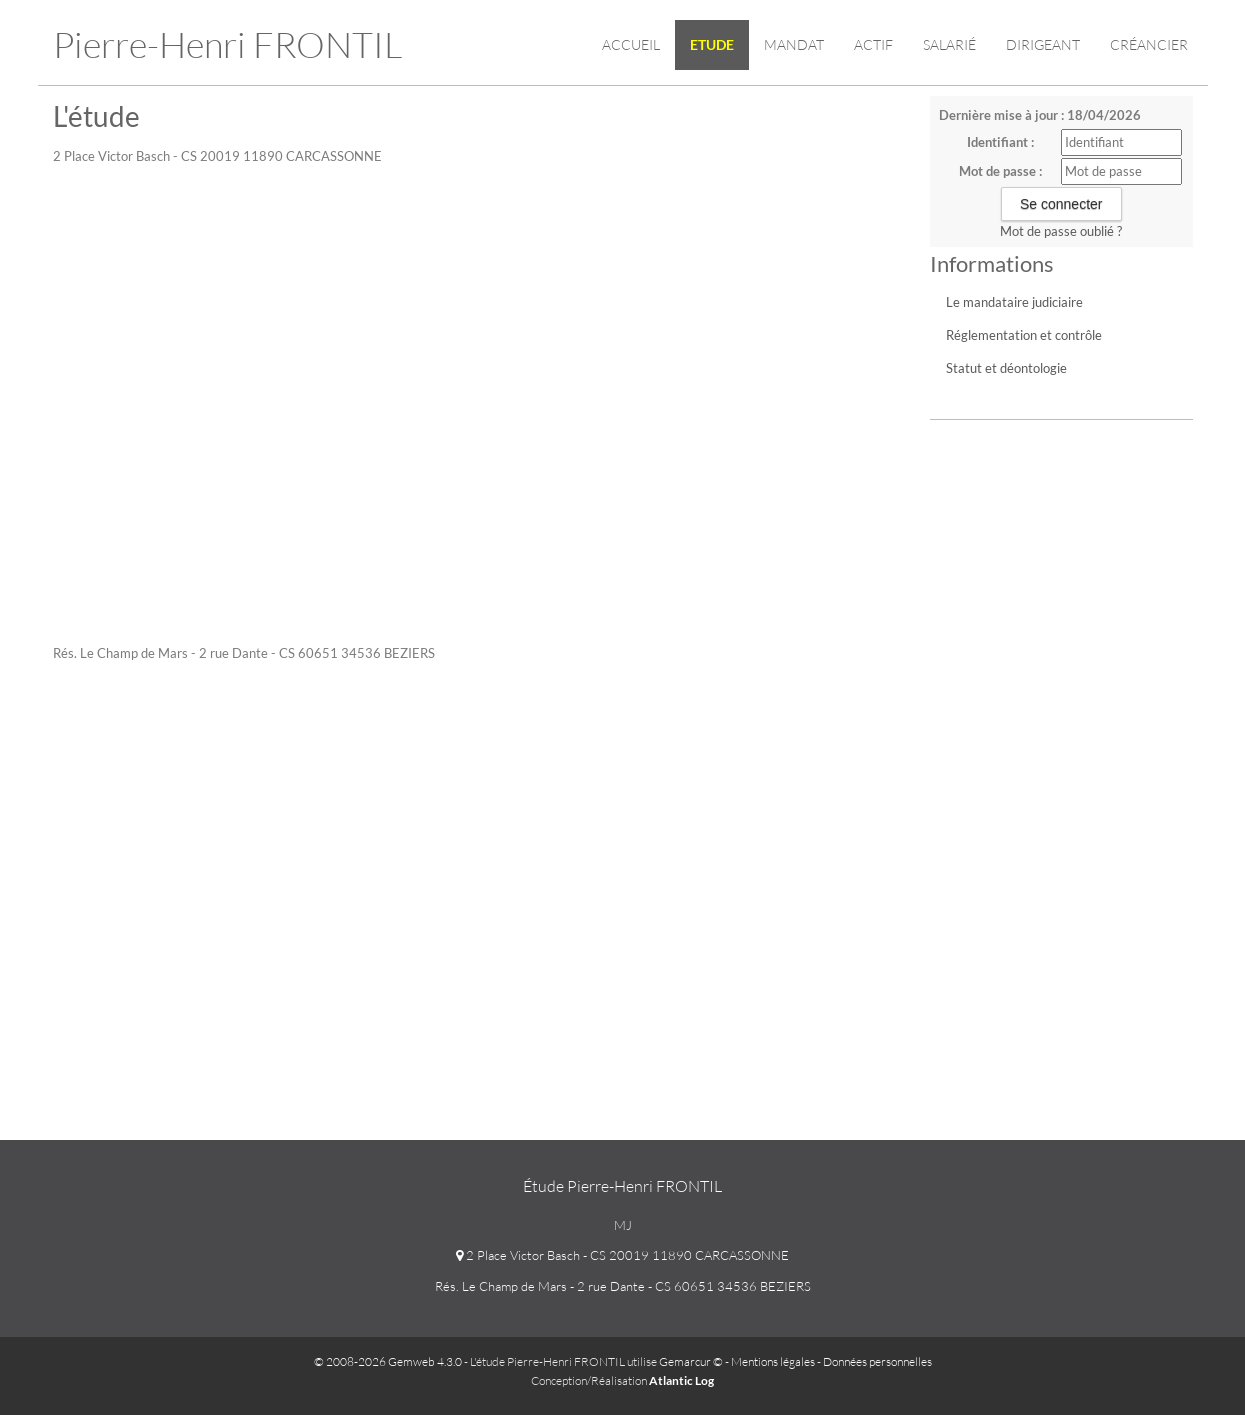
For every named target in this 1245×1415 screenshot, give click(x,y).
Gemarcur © (691, 1361)
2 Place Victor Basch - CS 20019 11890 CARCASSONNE (622, 1255)
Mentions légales (773, 1361)
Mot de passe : (1000, 171)
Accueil (631, 44)
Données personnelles (877, 1361)
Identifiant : (1000, 142)
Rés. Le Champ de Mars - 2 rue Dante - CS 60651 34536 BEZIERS (623, 1286)
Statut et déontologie (1006, 368)
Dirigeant (1043, 44)
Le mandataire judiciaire (1014, 302)
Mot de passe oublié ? (1061, 231)
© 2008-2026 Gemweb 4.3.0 (388, 1361)
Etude (712, 44)
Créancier (1149, 44)
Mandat (794, 44)
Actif (873, 44)
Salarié (949, 44)
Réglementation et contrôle (1024, 335)
